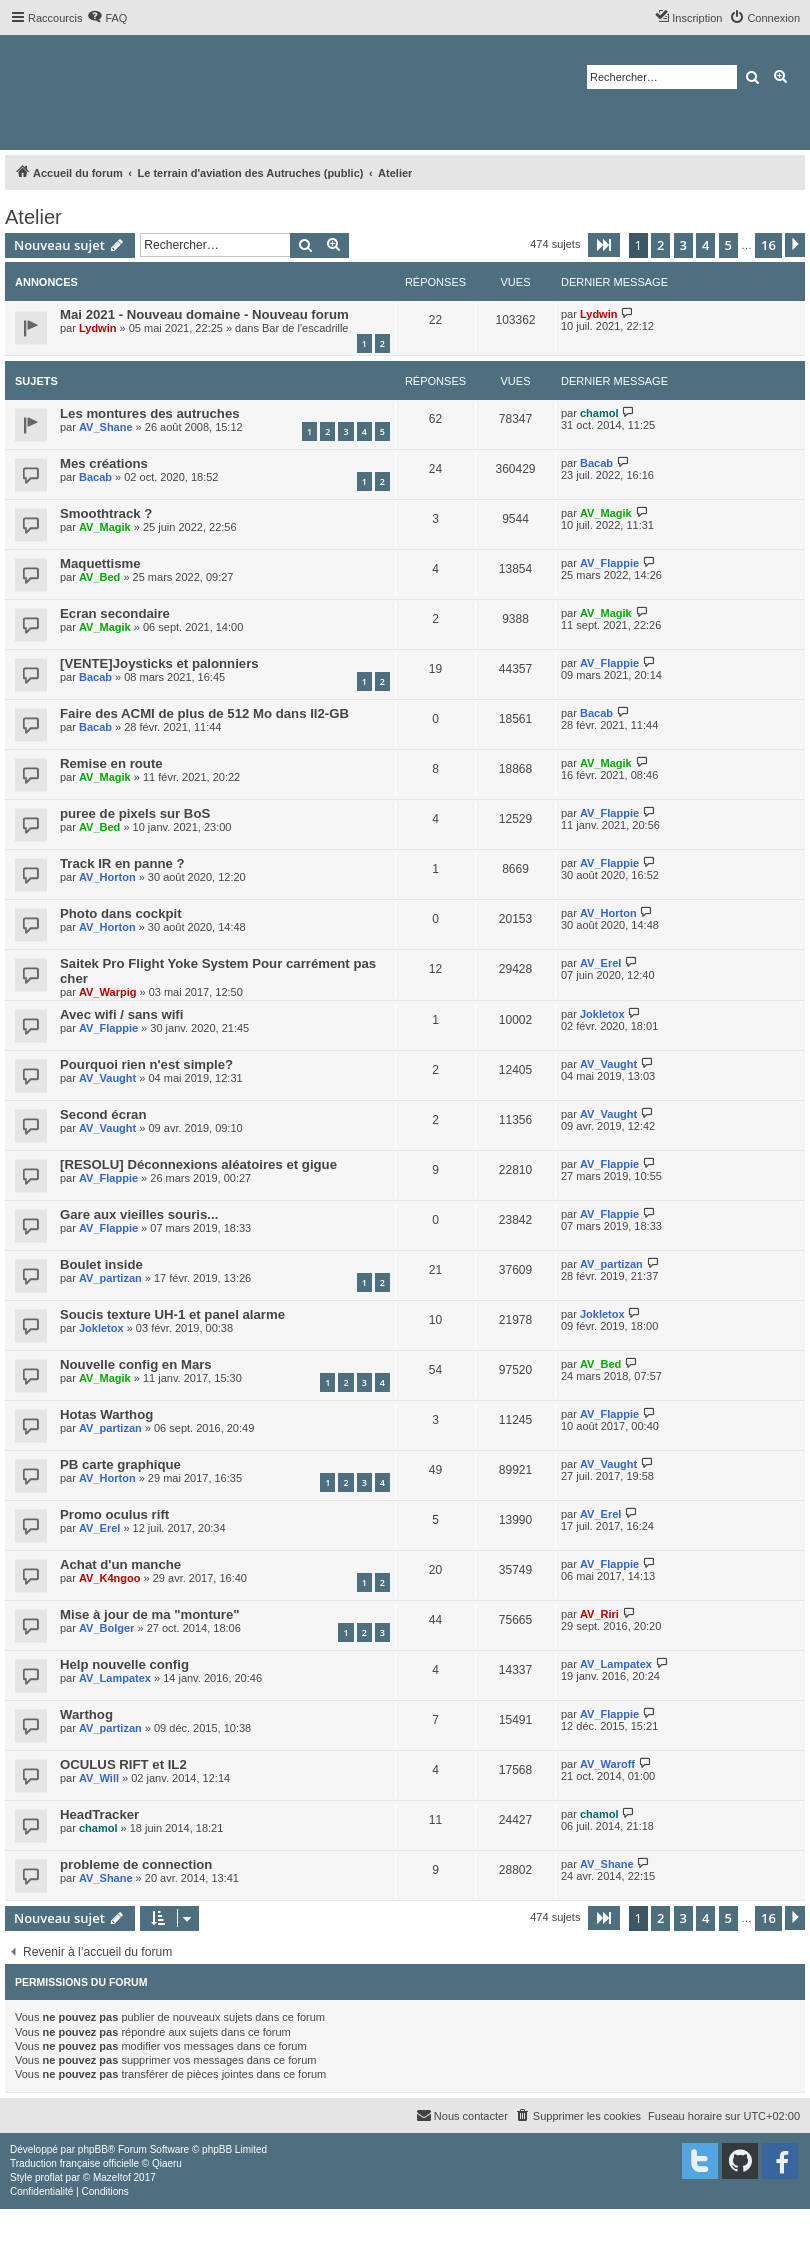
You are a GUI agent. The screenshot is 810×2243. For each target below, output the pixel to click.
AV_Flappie (609, 563)
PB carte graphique (120, 1464)
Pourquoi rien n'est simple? (146, 1064)
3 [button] (683, 245)
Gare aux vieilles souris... (139, 1214)
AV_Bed (99, 577)
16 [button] (768, 245)
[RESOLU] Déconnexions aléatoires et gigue (198, 1164)
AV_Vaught (107, 1078)
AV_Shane (106, 427)
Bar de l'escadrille (305, 328)
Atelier (33, 217)
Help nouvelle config (124, 1664)
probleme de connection (136, 1864)
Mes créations (104, 463)
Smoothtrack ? (106, 513)
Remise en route (111, 763)
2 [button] (660, 245)
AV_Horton (107, 877)
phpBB (93, 2149)
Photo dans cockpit (121, 913)
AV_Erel (600, 963)
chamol (599, 413)
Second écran (103, 1114)
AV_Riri (599, 1614)
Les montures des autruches (150, 413)
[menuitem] (107, 18)
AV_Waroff (607, 1764)
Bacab (95, 477)
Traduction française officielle (74, 2163)
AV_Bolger (106, 1628)
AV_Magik (105, 527)
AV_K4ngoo (110, 1578)
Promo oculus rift (114, 1514)
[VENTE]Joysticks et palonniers (159, 663)
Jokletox (602, 1014)
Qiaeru (167, 2163)
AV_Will (99, 1778)
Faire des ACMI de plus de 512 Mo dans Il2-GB (204, 713)
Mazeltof (112, 2177)
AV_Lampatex (115, 1678)
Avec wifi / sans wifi (121, 1014)
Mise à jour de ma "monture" (150, 1614)
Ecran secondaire (115, 613)
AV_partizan (110, 1278)
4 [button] (705, 245)
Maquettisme (100, 563)
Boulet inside (101, 1264)
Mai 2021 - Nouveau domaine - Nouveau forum (204, 314)
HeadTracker (99, 1814)
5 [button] (728, 245)
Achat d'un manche (120, 1564)
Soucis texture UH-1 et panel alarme (172, 1314)
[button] (604, 245)
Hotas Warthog (106, 1414)
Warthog (86, 1714)
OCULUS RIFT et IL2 (123, 1764)
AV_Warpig (107, 992)
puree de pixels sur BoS (135, 813)
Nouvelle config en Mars (136, 1364)
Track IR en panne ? (122, 863)
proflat (49, 2177)
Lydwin (97, 328)
